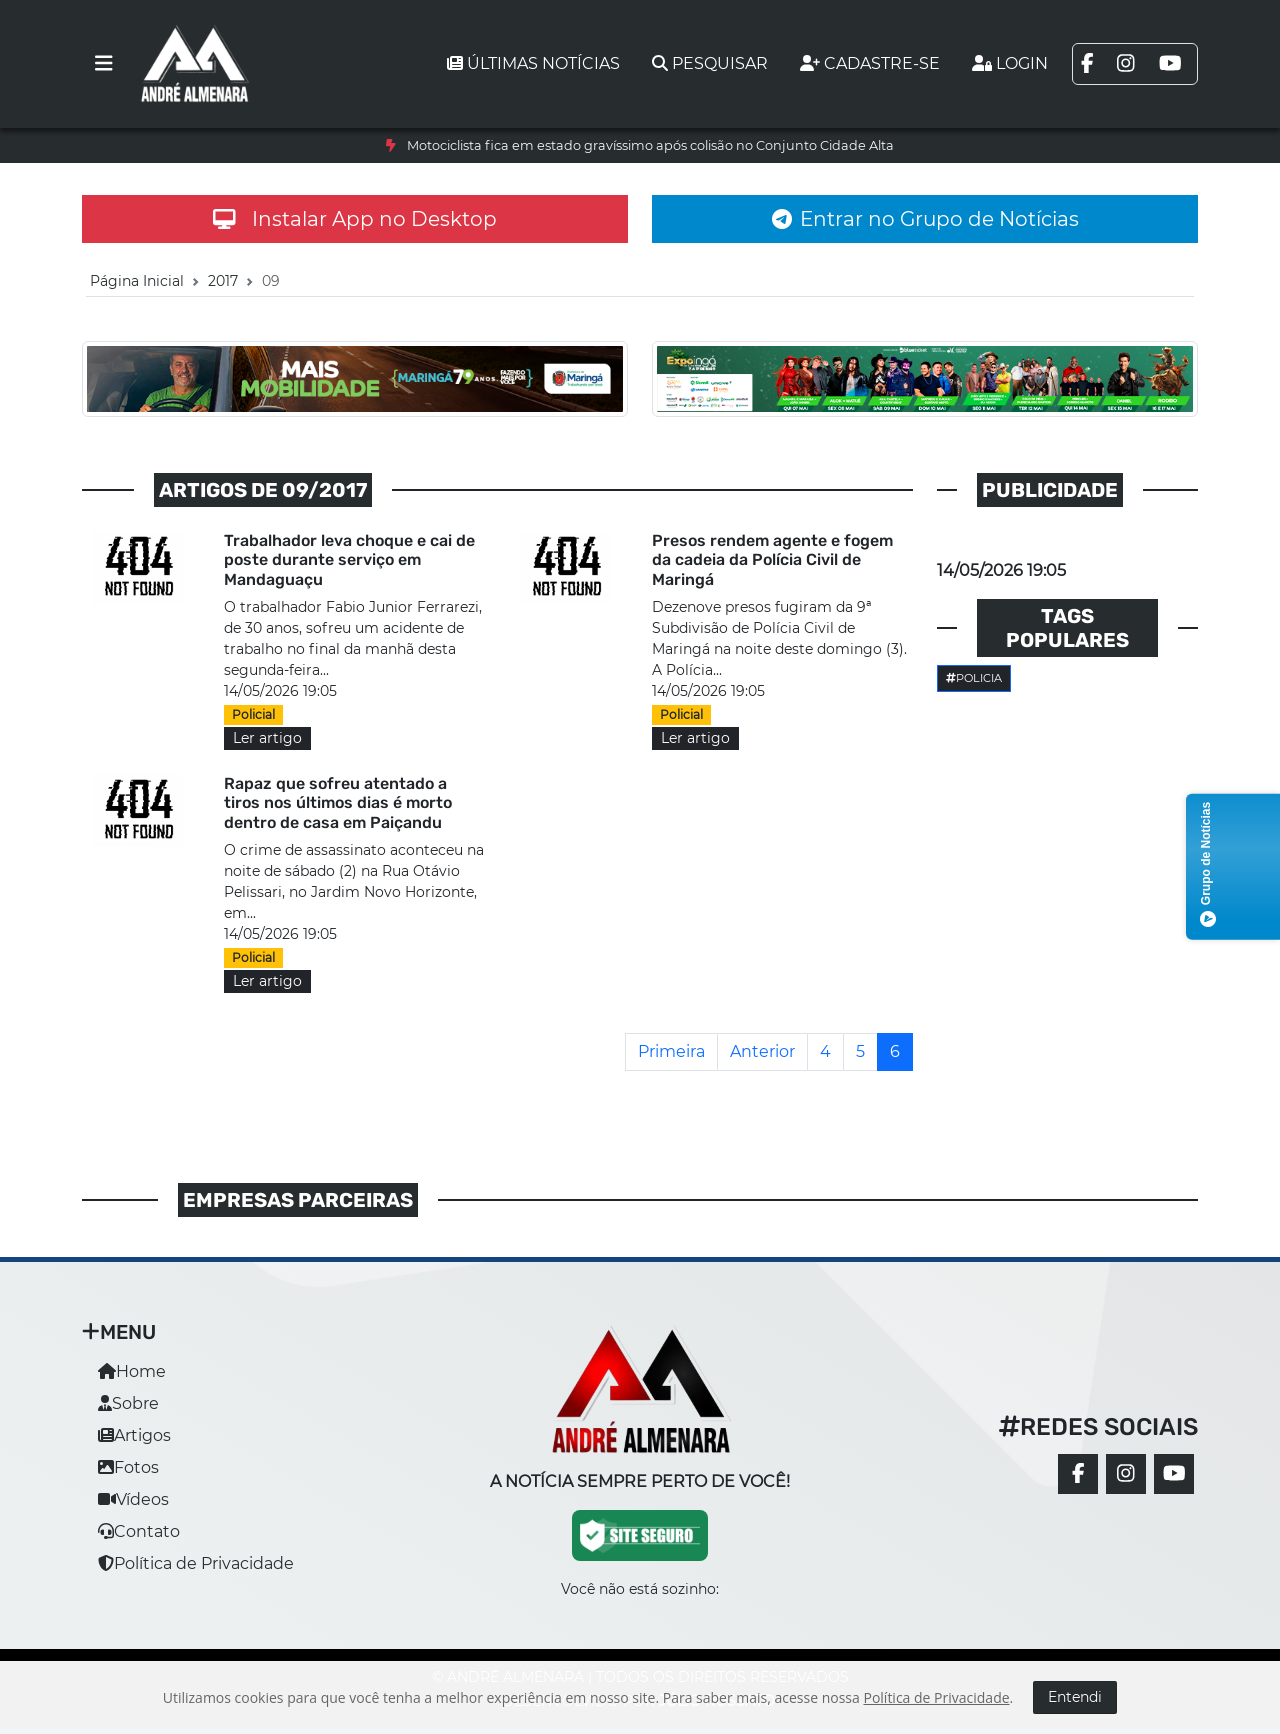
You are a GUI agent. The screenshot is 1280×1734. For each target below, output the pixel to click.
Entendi (1075, 1697)
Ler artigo (267, 738)
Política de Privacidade (196, 1563)
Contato (139, 1531)
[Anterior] (762, 1052)
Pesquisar (710, 63)
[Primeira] (671, 1052)
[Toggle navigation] (104, 64)
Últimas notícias (533, 63)
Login (1010, 63)
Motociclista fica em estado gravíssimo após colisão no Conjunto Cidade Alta (650, 145)
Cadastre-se (870, 63)
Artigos (134, 1435)
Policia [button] (974, 678)
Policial (253, 714)
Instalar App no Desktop (355, 219)
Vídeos (133, 1499)
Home (132, 1371)
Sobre (128, 1403)
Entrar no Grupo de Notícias (925, 219)
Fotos (128, 1467)
